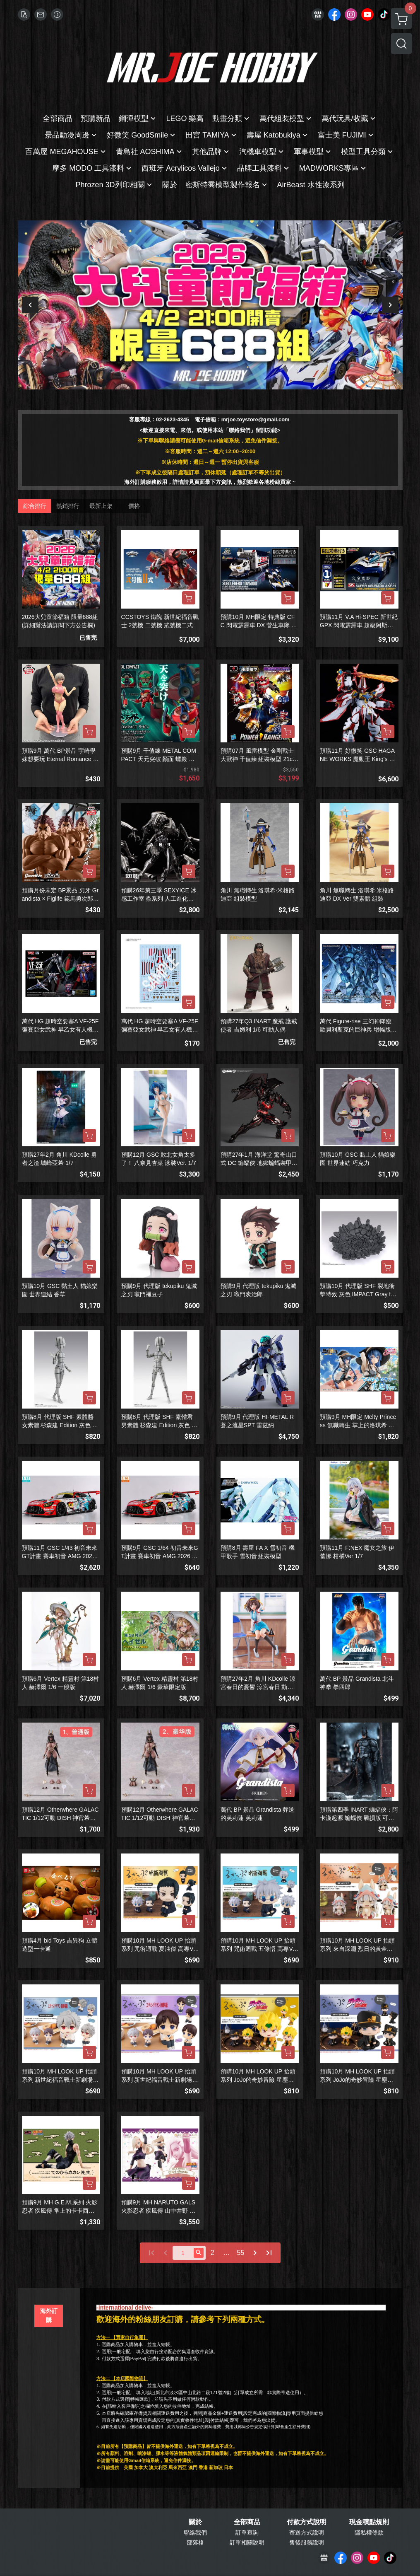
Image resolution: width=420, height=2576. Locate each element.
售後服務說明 (306, 2542)
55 (241, 2252)
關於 (195, 2522)
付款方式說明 (306, 2522)
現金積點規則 (369, 2522)
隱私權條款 (369, 2532)
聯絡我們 (195, 2532)
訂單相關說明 (247, 2542)
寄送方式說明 (306, 2532)
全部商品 (247, 2522)
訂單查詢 (247, 2532)
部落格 (195, 2542)
